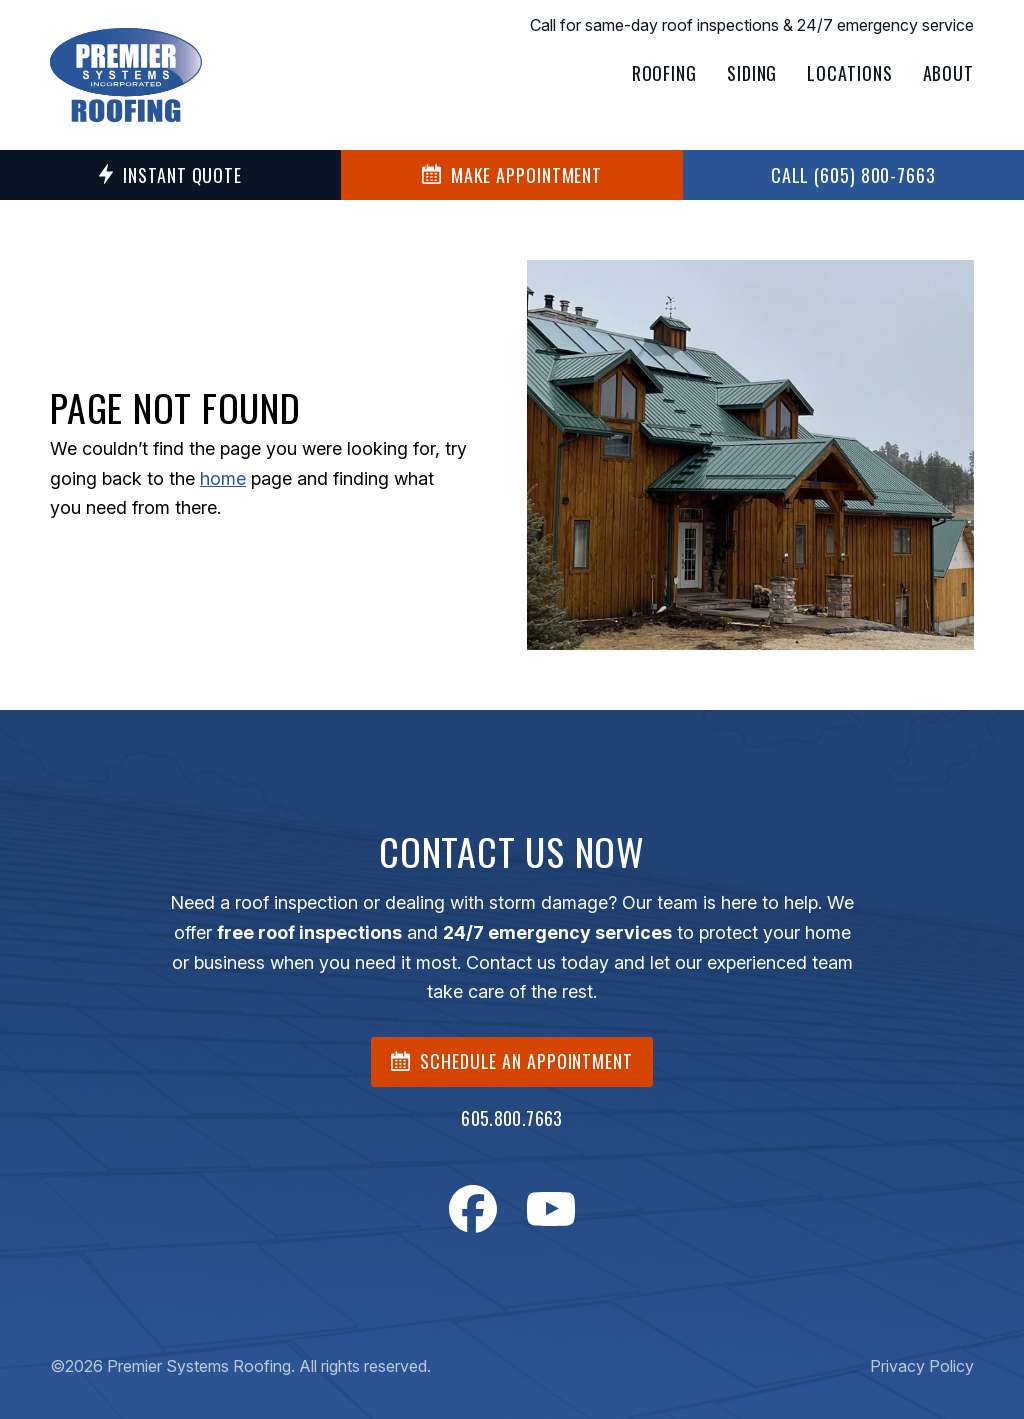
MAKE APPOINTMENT (512, 175)
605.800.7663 (511, 1118)
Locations (849, 73)
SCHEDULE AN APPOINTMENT (512, 1061)
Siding (752, 73)
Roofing (664, 73)
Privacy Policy (922, 1366)
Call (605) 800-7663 (853, 175)
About (949, 73)
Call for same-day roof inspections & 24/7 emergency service (752, 25)
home (223, 478)
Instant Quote (170, 175)
